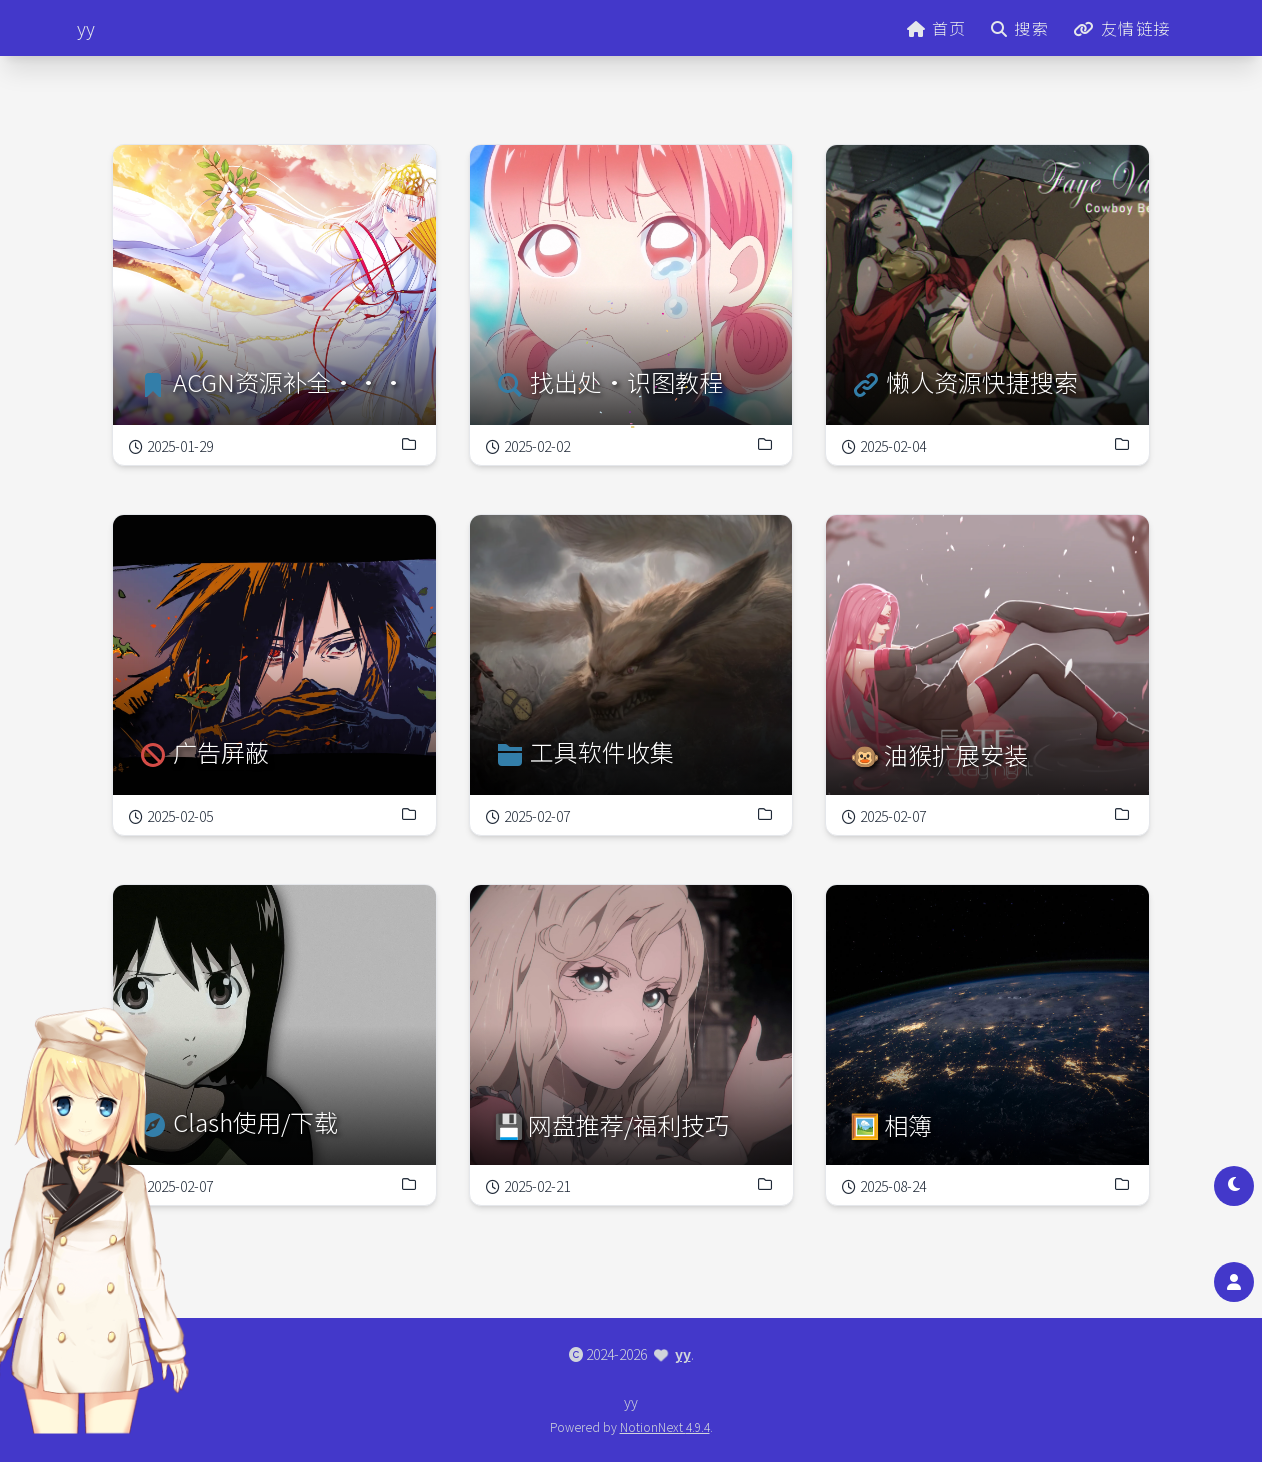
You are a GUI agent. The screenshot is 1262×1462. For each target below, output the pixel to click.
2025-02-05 (171, 816)
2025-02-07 (528, 815)
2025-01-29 (171, 446)
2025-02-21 (563, 1138)
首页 (937, 28)
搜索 (1020, 28)
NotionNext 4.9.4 (665, 1426)
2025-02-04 (912, 407)
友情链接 (1122, 28)
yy (683, 1354)
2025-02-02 (528, 445)
